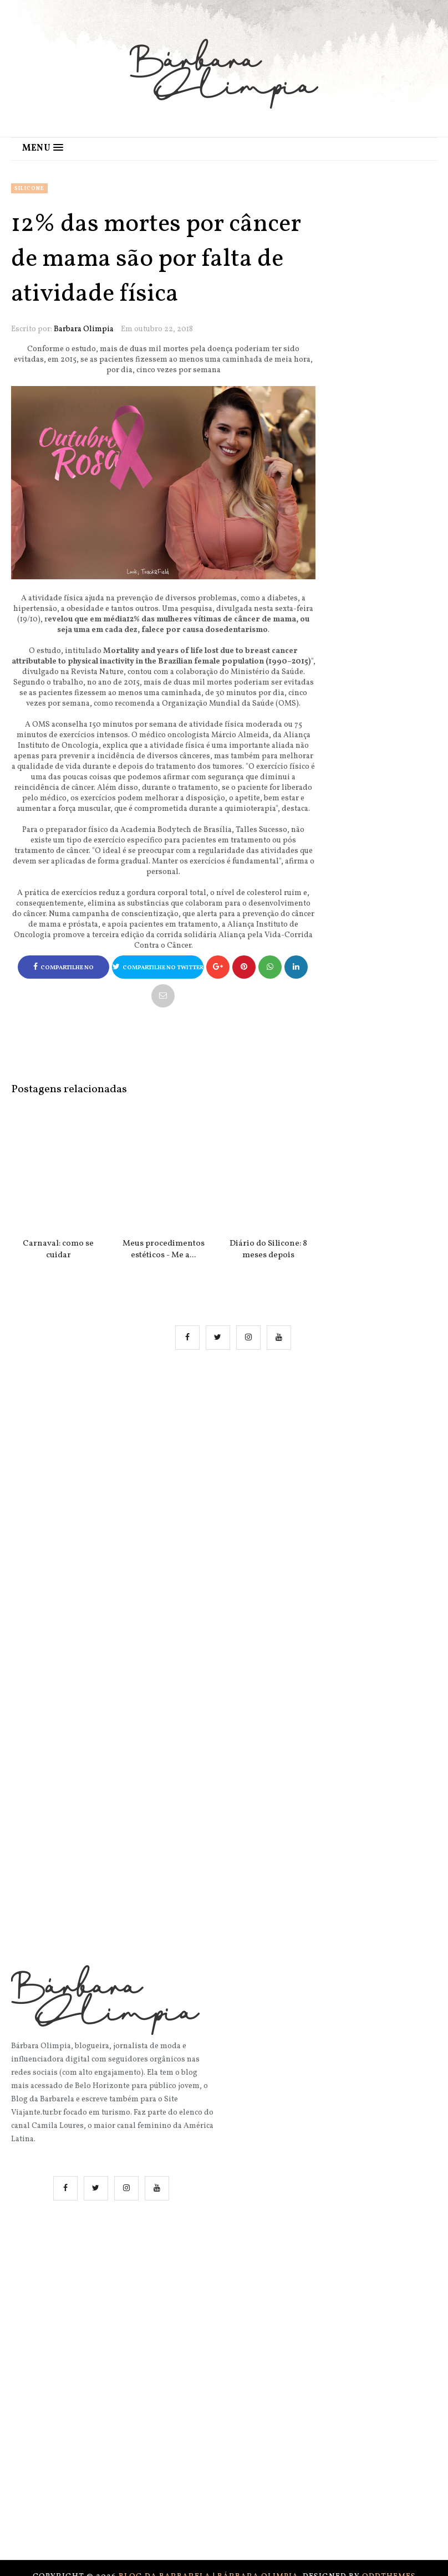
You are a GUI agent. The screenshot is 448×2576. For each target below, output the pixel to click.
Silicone (29, 188)
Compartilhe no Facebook (63, 971)
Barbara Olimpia (84, 329)
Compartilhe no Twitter (158, 967)
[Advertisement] (235, 1471)
